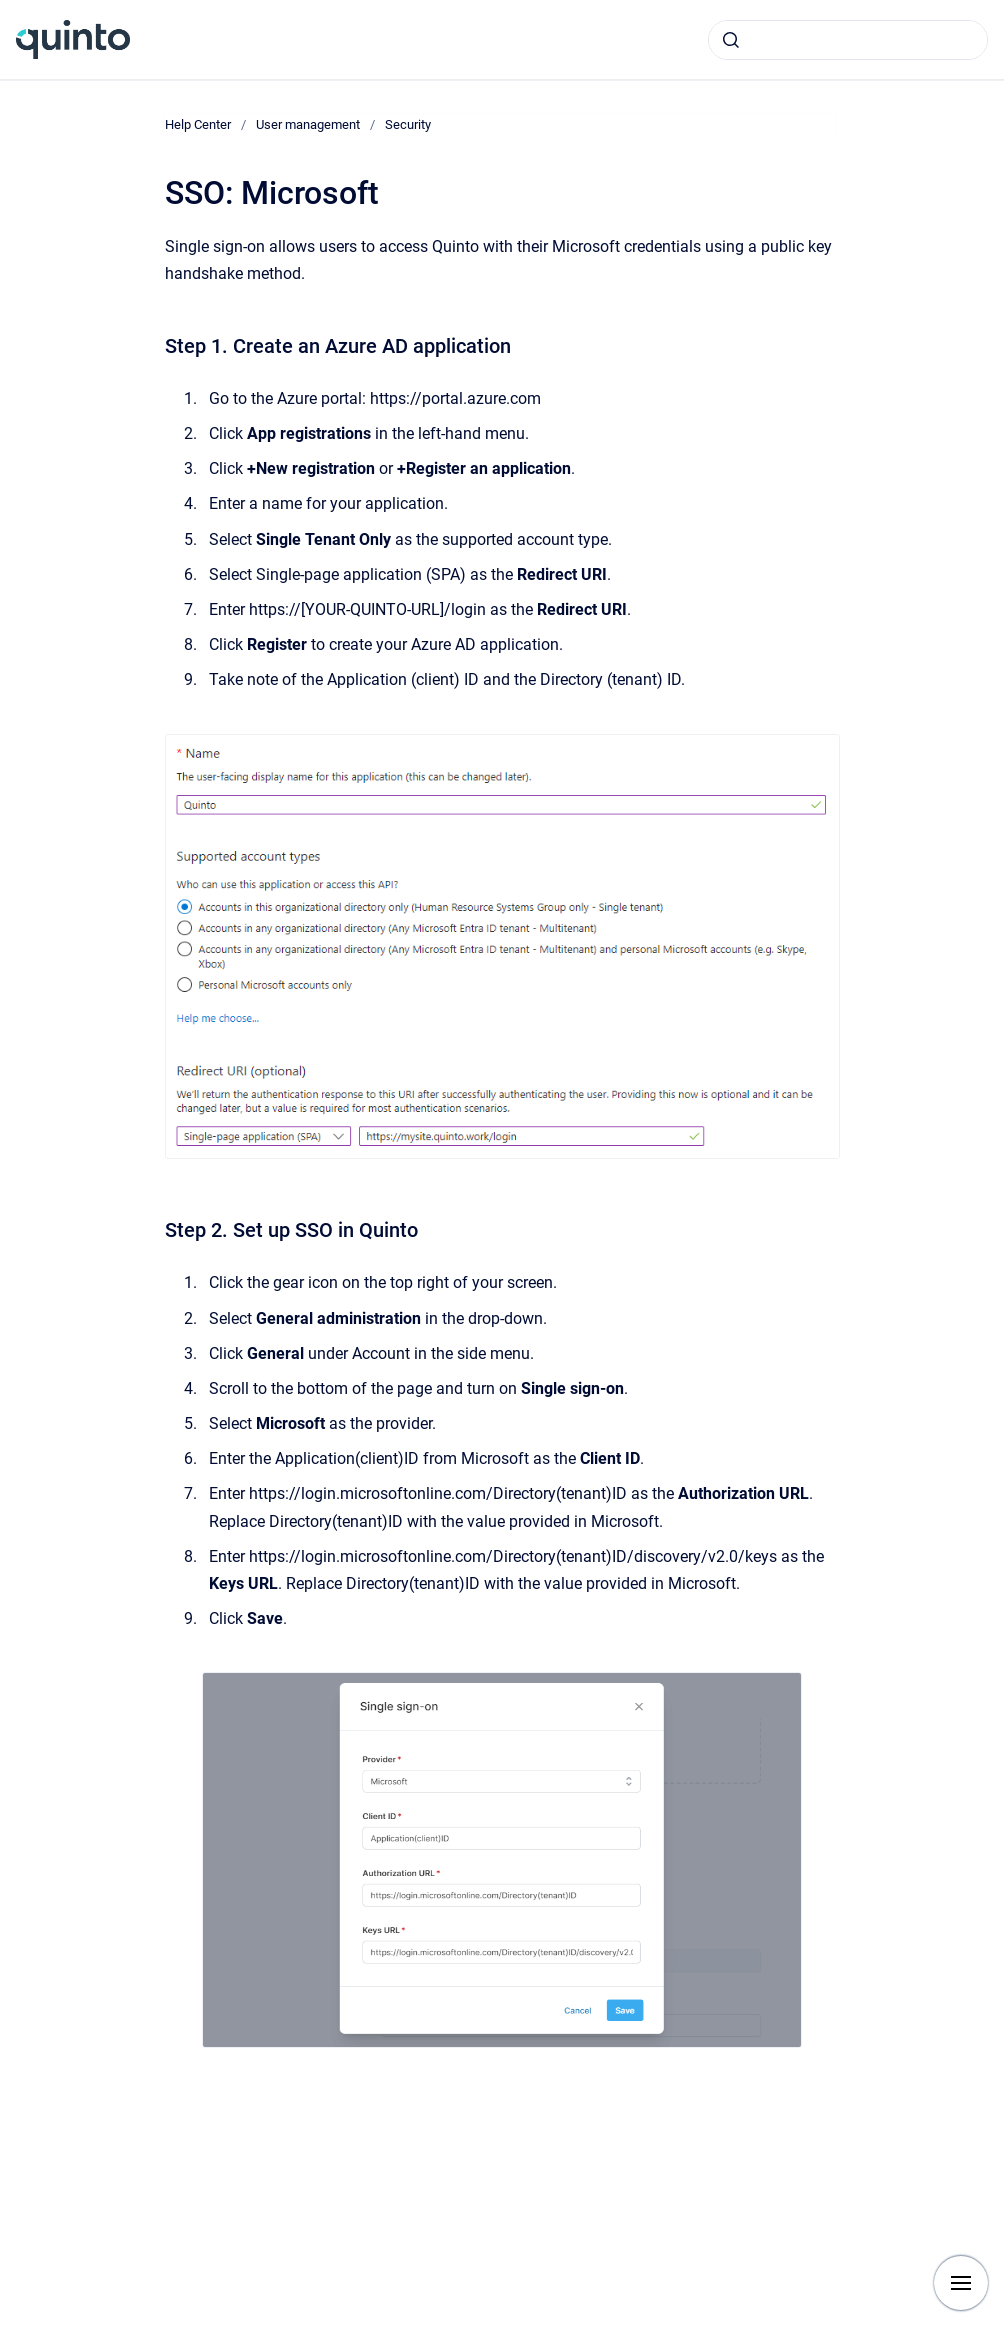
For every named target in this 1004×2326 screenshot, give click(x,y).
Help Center (198, 124)
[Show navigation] (961, 2283)
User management (308, 124)
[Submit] (731, 40)
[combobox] (848, 40)
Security (408, 124)
